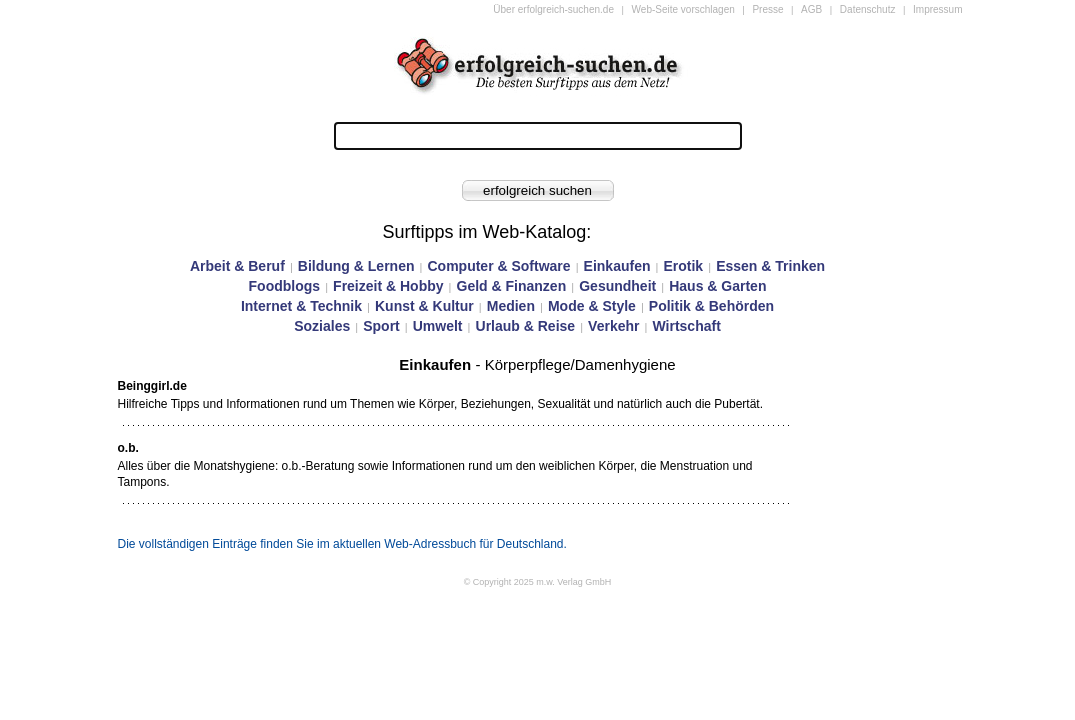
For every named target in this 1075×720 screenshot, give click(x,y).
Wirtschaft (686, 326)
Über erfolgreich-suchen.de (553, 9)
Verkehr (613, 326)
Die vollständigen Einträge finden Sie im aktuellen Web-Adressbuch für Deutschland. (342, 544)
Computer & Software (498, 266)
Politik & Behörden (711, 306)
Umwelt (438, 326)
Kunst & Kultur (424, 306)
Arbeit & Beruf (237, 266)
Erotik (683, 266)
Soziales (322, 326)
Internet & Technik (301, 306)
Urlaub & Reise (526, 326)
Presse (767, 9)
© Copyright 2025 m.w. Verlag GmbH (538, 582)
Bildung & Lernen (356, 266)
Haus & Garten (717, 286)
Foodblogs (285, 286)
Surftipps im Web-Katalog (485, 232)
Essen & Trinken (770, 266)
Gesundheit (617, 286)
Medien (511, 306)
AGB (811, 9)
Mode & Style (592, 306)
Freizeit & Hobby (388, 286)
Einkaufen (617, 266)
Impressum (937, 9)
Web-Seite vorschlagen (683, 9)
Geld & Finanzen (512, 286)
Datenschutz (868, 9)
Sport (381, 326)
